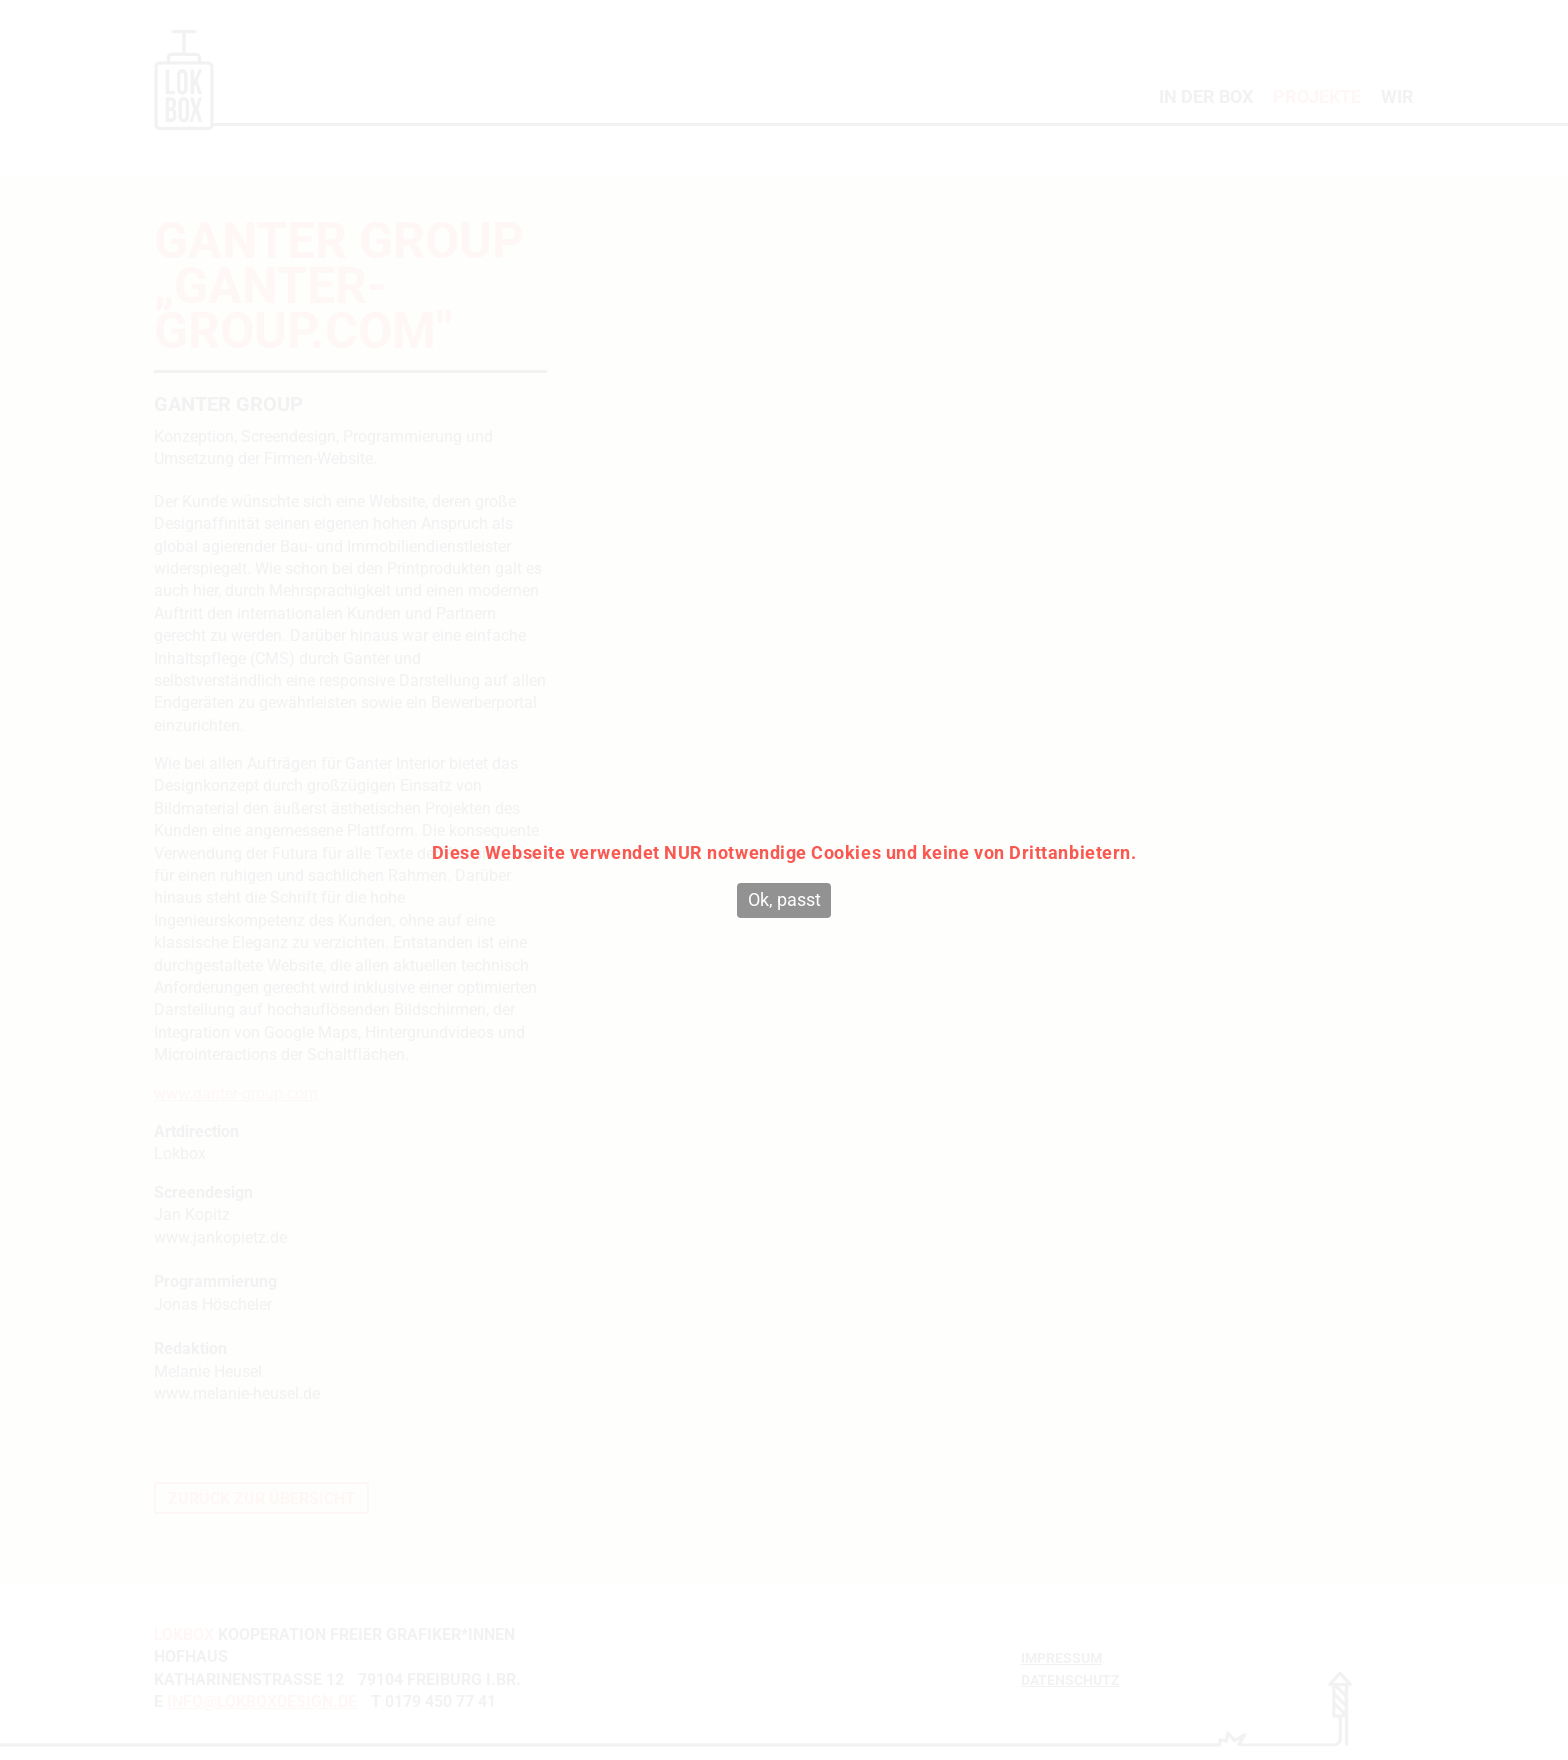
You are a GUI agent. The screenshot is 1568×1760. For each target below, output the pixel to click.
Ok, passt (784, 899)
